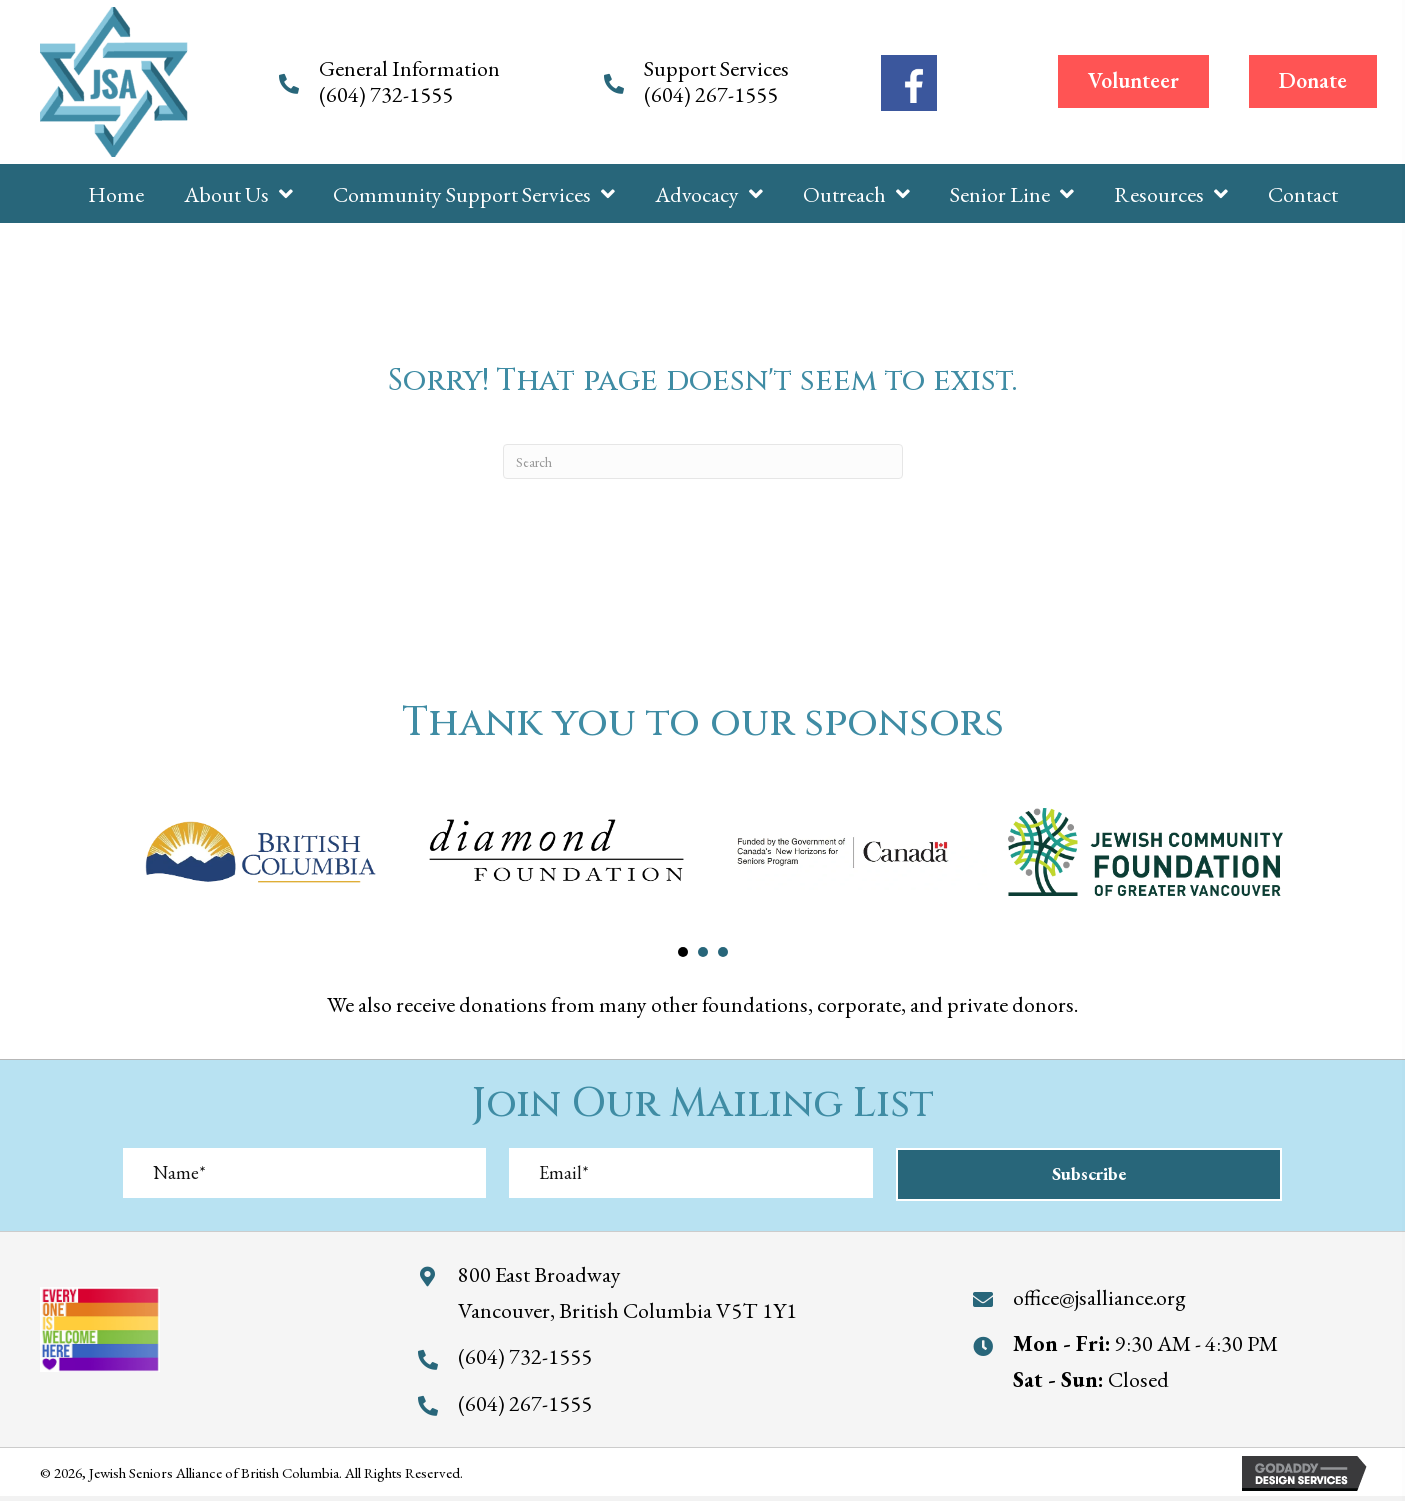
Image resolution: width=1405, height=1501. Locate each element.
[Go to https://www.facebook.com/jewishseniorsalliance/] (909, 83)
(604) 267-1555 (713, 94)
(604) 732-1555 (388, 94)
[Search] (703, 461)
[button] (1133, 81)
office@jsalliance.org (1099, 1296)
